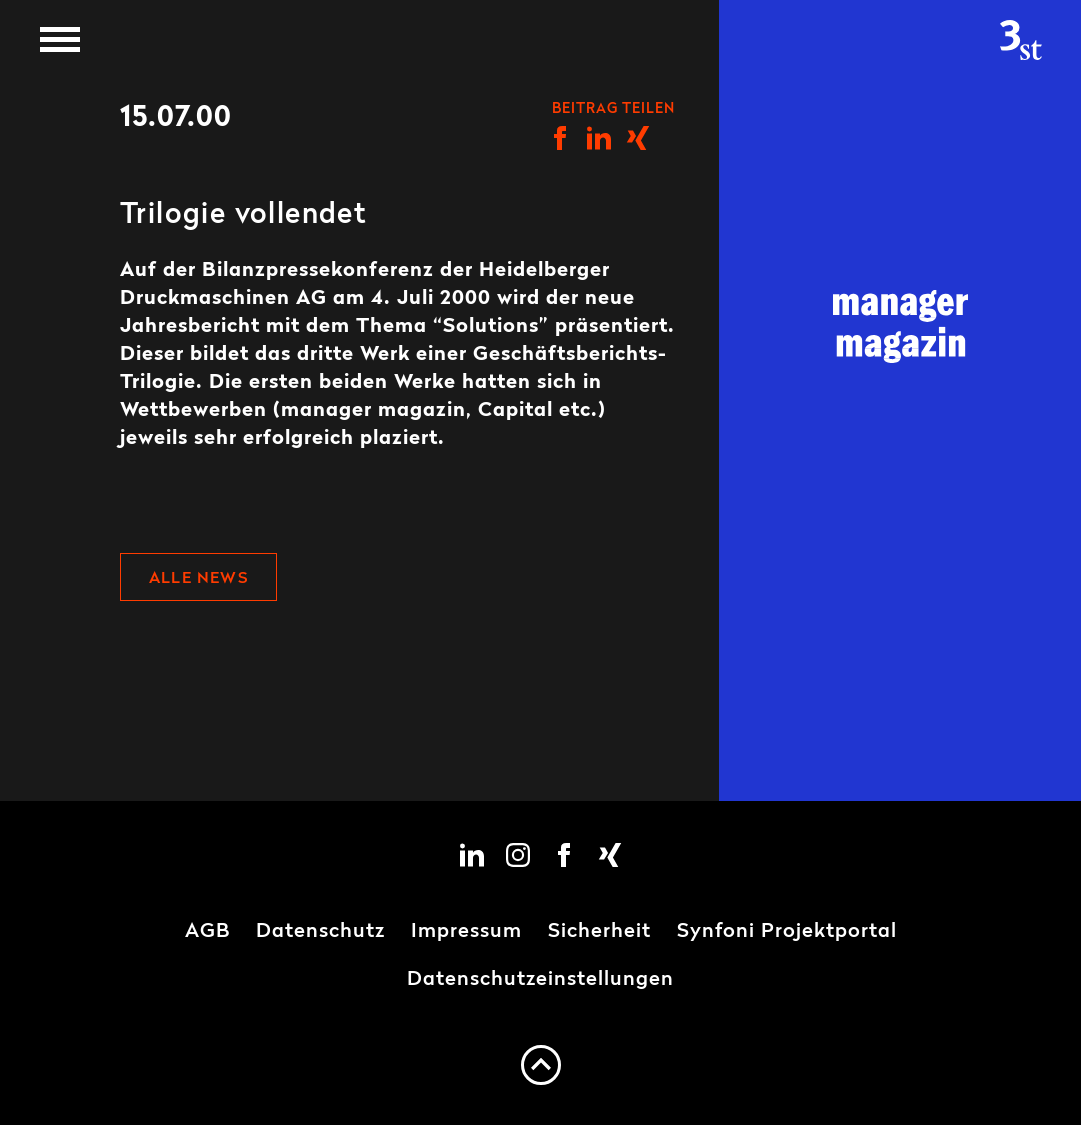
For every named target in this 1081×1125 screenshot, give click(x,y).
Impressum (466, 932)
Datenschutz (320, 932)
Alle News (198, 579)
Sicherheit (599, 932)
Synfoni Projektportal (787, 932)
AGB (207, 932)
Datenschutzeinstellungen (540, 980)
